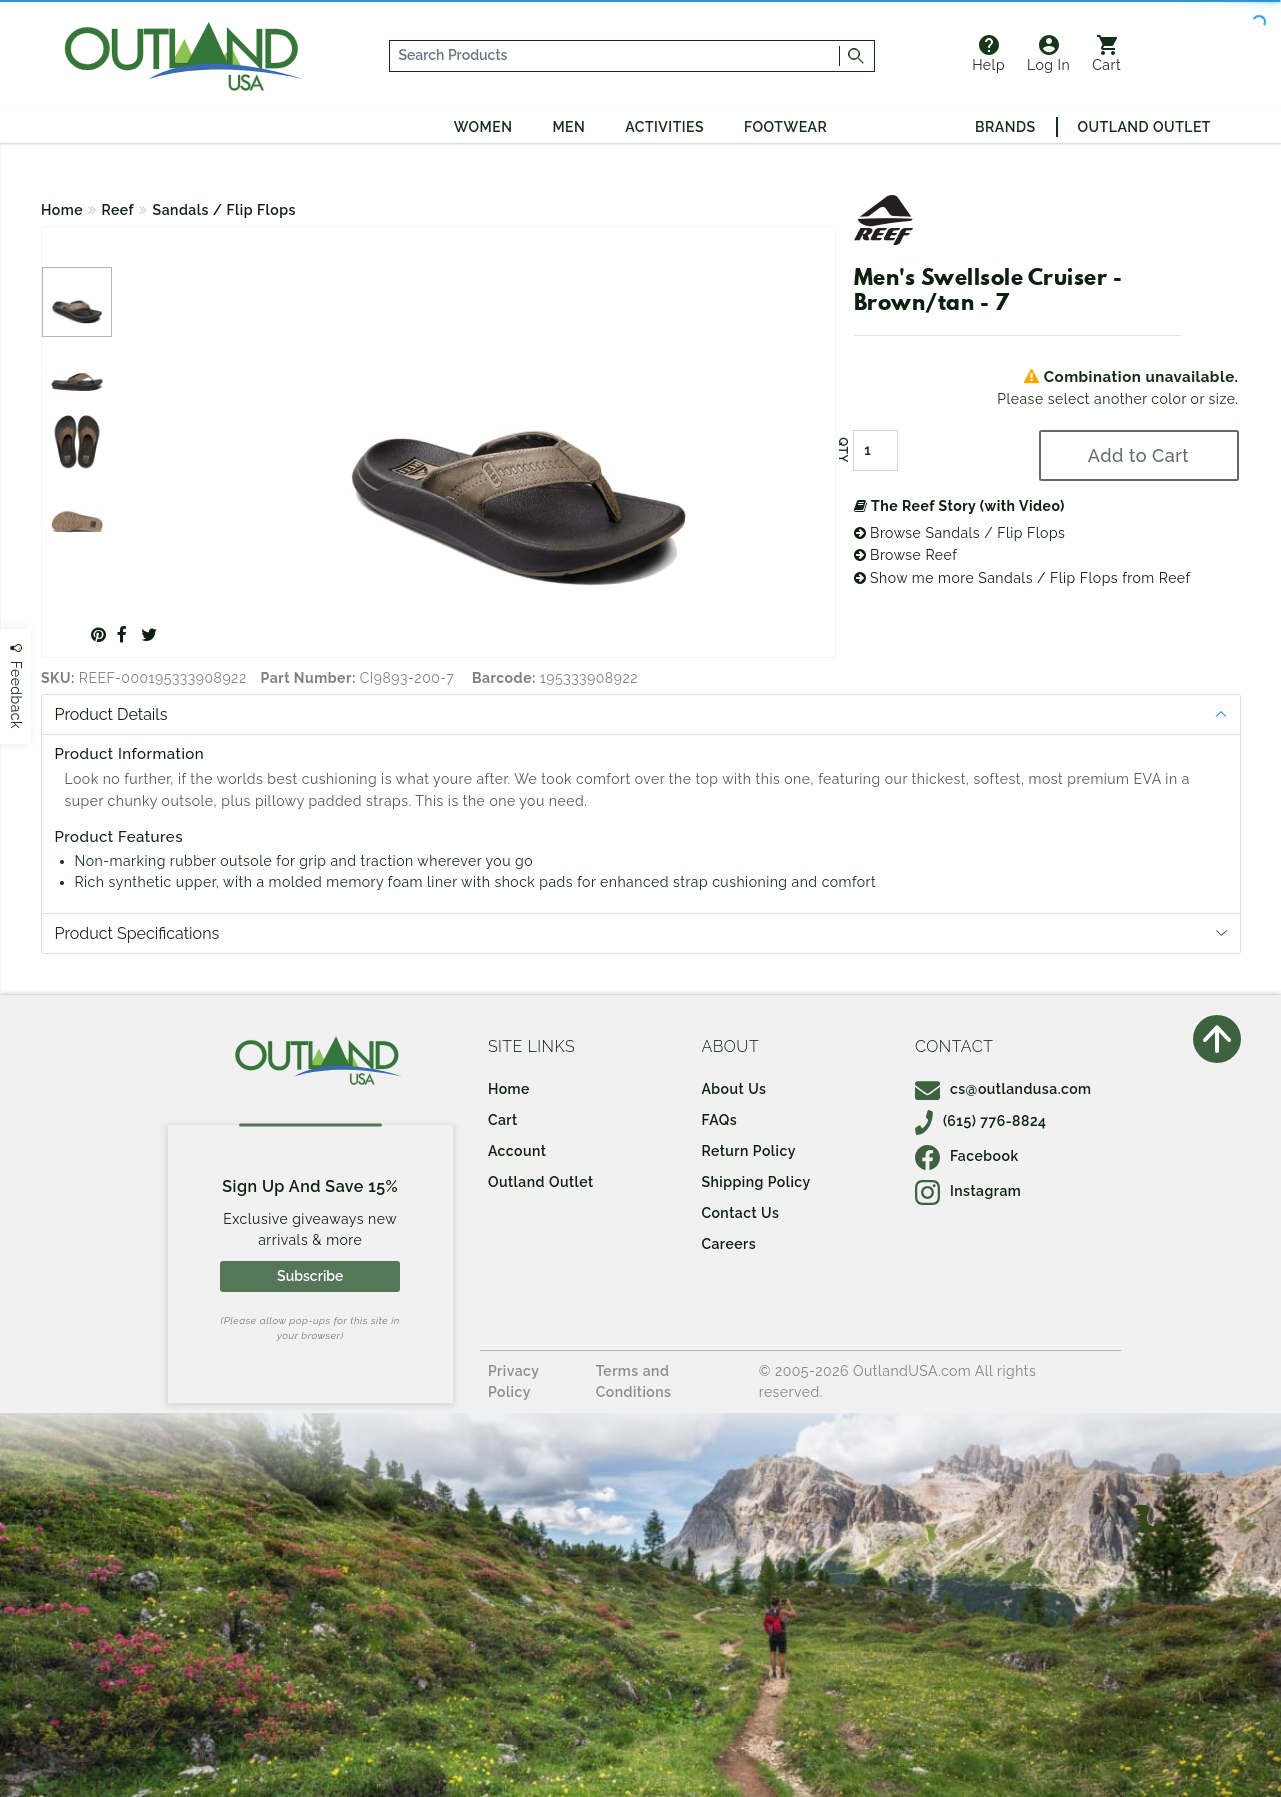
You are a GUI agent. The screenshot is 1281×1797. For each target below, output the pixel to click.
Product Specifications (137, 933)
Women (483, 127)
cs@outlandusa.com (1003, 1089)
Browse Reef (906, 555)
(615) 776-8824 (981, 1121)
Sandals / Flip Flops (224, 210)
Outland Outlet (1144, 127)
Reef (118, 210)
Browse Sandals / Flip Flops (960, 533)
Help (988, 54)
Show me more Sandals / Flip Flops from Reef (1022, 578)
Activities (664, 127)
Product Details (111, 714)
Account (517, 1151)
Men (568, 127)
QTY (842, 450)
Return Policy (748, 1151)
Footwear (785, 127)
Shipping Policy (755, 1182)
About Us (733, 1089)
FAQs (719, 1120)
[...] (615, 56)
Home (62, 210)
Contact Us (740, 1213)
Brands (1005, 127)
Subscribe (310, 1276)
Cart (1106, 54)
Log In (1048, 54)
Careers (728, 1244)
